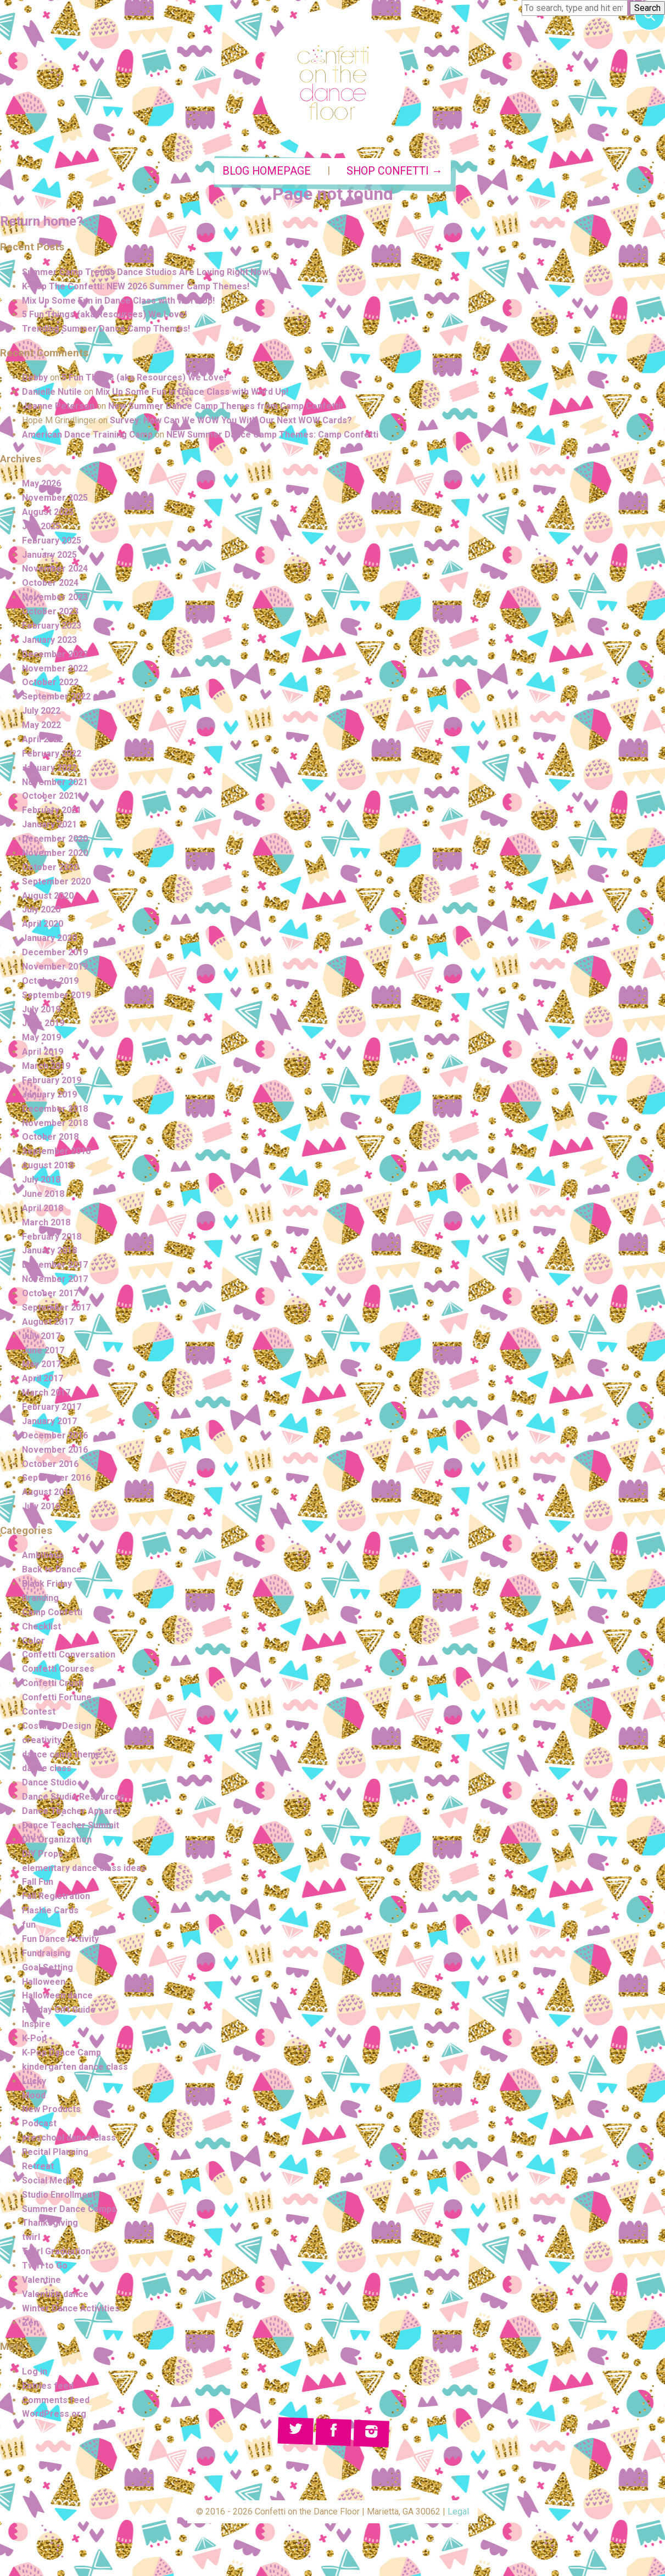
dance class (46, 1768)
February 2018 (51, 1236)
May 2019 (41, 1037)
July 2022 (41, 710)
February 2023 (51, 625)
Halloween (43, 1981)
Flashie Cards (50, 1910)
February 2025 (51, 540)
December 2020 (55, 838)
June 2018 (43, 1194)
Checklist (41, 1626)
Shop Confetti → (395, 171)
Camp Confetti (52, 1612)
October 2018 (50, 1137)
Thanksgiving (50, 2222)
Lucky (34, 2081)
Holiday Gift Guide (59, 2009)
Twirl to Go (45, 2265)
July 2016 (41, 1506)
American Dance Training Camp (87, 434)
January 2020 (49, 938)
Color (33, 1641)
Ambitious (43, 1555)
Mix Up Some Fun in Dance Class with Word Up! (118, 300)
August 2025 (48, 512)
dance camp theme (61, 1754)
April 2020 (42, 924)
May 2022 (41, 725)
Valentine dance (55, 2294)
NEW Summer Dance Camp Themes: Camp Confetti (272, 434)
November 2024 (55, 568)
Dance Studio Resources (73, 1796)
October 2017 (50, 1293)
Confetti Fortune (57, 1697)
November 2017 (55, 1279)
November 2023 (55, 597)
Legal (458, 2511)
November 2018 (55, 1123)
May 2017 (41, 1364)
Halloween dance (57, 1995)
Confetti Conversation (68, 1654)
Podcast (39, 2123)
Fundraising (46, 1953)
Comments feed (56, 2400)
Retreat (38, 2166)
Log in (34, 2371)
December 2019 (55, 952)
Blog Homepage (266, 171)
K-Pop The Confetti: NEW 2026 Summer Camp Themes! (135, 286)
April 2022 (42, 739)
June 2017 (43, 1350)
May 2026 (41, 483)
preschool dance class (69, 2137)
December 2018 (55, 1109)
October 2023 (50, 611)
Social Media (48, 2180)
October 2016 (50, 1464)
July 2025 (41, 526)
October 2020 (50, 867)
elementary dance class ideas (84, 1868)
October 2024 (50, 583)
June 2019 (43, 1023)
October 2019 (50, 981)
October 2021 (50, 796)
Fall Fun (37, 1882)
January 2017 (49, 1421)
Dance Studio (49, 1782)
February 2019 (51, 1080)
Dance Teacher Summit (70, 1825)
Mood (34, 2095)
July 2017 (41, 1336)
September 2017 (56, 1307)
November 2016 (55, 1449)
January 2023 (49, 640)
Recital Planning (55, 2152)
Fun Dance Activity (60, 1939)
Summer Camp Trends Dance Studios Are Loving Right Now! (146, 272)
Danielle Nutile (52, 392)
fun (29, 1924)
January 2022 (49, 768)
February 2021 (51, 810)
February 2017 (51, 1407)
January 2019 (49, 1094)
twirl (31, 2237)
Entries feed (48, 2386)
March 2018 (46, 1222)
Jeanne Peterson (58, 406)
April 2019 (42, 1051)
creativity (42, 1740)
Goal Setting (47, 1967)
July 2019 (41, 1009)
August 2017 (48, 1322)
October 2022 (50, 682)
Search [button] (647, 8)
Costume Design (56, 1726)
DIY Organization (57, 1839)
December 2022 (55, 654)
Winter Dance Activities (71, 2308)
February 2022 (51, 753)
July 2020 (41, 909)
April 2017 (42, 1378)
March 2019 (46, 1066)
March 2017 (46, 1392)
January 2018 (49, 1250)
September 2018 (56, 1151)
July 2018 (41, 1179)
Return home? (41, 221)
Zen (30, 2322)
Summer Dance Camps (69, 2209)
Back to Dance (52, 1569)
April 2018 (42, 1208)
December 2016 (55, 1435)
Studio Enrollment (59, 2194)
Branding (40, 1598)
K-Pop (34, 2038)
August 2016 (48, 1492)
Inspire (36, 2024)
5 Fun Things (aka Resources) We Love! (104, 314)
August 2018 (48, 1165)
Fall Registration (56, 1896)
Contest (38, 1711)
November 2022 (55, 668)
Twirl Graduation (56, 2251)
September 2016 (56, 1477)
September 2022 (56, 696)
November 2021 (55, 782)
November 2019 (55, 966)
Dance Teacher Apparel (71, 1811)
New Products (51, 2109)
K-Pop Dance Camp (61, 2052)
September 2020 (56, 881)
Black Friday (47, 1583)
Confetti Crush (52, 1683)
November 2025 (55, 497)
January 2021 (49, 824)
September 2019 (56, 995)
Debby (35, 377)
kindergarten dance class (75, 2067)
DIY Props (42, 1854)
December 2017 (55, 1264)
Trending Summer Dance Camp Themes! (106, 328)
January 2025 (49, 555)
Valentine (41, 2280)
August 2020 (48, 896)
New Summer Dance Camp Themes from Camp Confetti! (225, 406)
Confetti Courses (58, 1669)
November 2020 (55, 853)
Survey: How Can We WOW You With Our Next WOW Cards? (231, 420)
